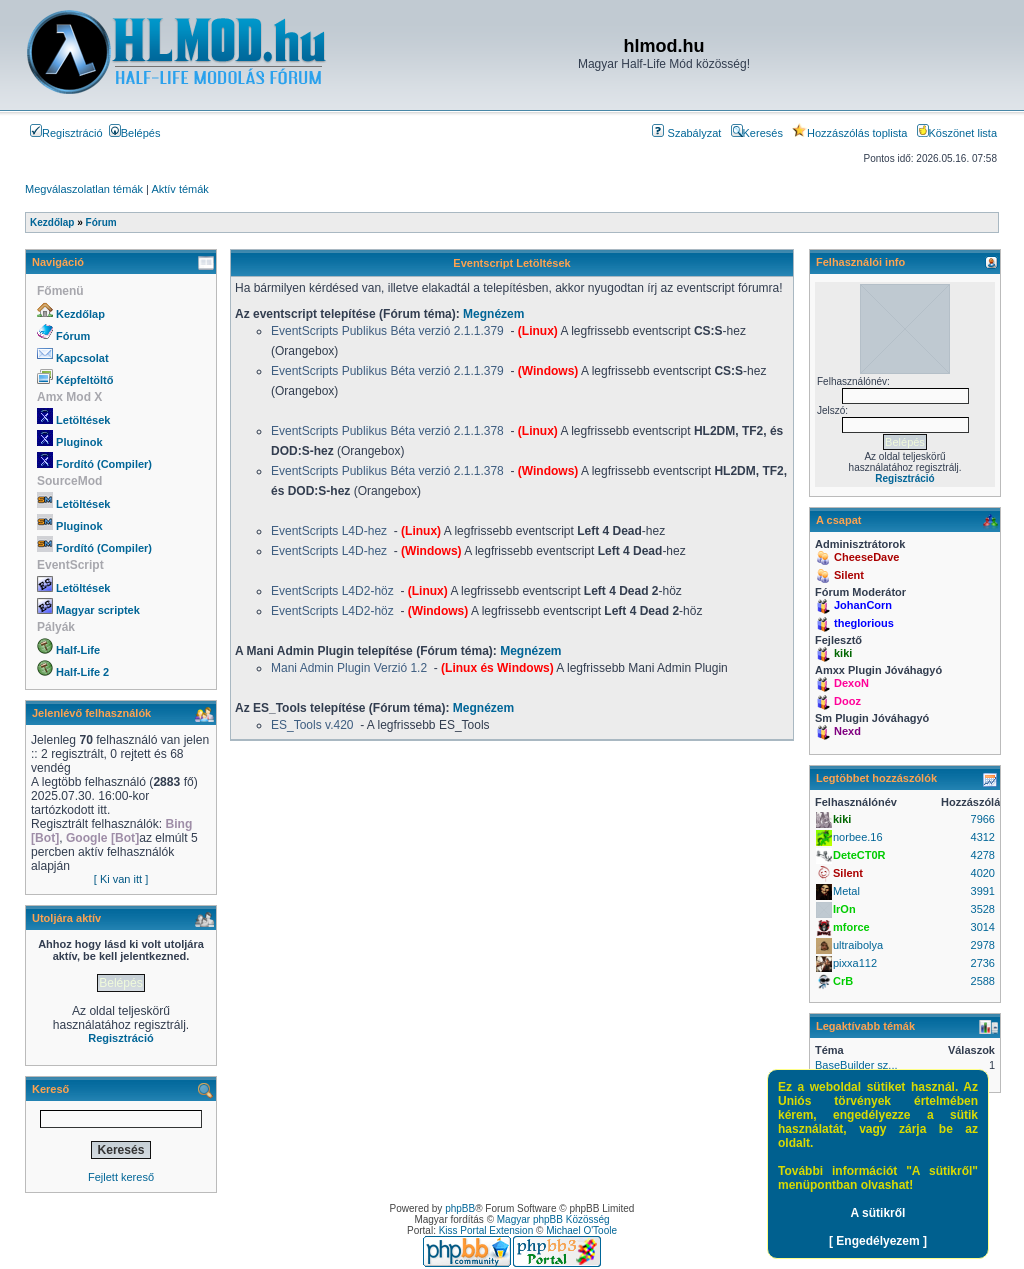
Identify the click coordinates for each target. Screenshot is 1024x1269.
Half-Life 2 (82, 672)
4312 (983, 837)
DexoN (851, 683)
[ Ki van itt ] (121, 879)
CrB (843, 981)
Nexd (847, 731)
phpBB (460, 1208)
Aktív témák (179, 189)
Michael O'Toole (581, 1230)
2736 (983, 963)
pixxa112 (855, 963)
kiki (843, 653)
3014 (983, 927)
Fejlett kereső (121, 1177)
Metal (846, 891)
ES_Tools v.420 (312, 725)
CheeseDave (866, 557)
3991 (983, 891)
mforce (851, 927)
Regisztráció (66, 133)
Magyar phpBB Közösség (553, 1219)
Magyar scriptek (98, 610)
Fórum (73, 336)
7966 (983, 819)
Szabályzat (686, 133)
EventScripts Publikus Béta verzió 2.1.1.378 (389, 431)
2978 (983, 945)
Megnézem (493, 314)
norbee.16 (858, 837)
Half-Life (78, 650)
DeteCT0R (859, 855)
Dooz (847, 701)
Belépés (135, 133)
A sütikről (878, 1213)
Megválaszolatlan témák (84, 189)
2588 (983, 981)
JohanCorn (863, 605)
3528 (983, 909)
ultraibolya (858, 945)
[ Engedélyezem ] (878, 1241)
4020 (983, 873)
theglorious (864, 623)
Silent (849, 575)
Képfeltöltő (84, 380)
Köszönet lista (957, 133)
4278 (983, 855)
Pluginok (79, 442)
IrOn (844, 909)
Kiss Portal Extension (486, 1230)
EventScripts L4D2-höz (334, 591)
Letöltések (83, 420)
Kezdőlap (80, 314)
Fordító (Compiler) (104, 464)
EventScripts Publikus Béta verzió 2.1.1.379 (389, 331)
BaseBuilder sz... (856, 1065)
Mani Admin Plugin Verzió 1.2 (349, 668)
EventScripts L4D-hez (330, 531)
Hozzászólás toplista (849, 133)
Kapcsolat (82, 358)
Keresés (757, 133)
